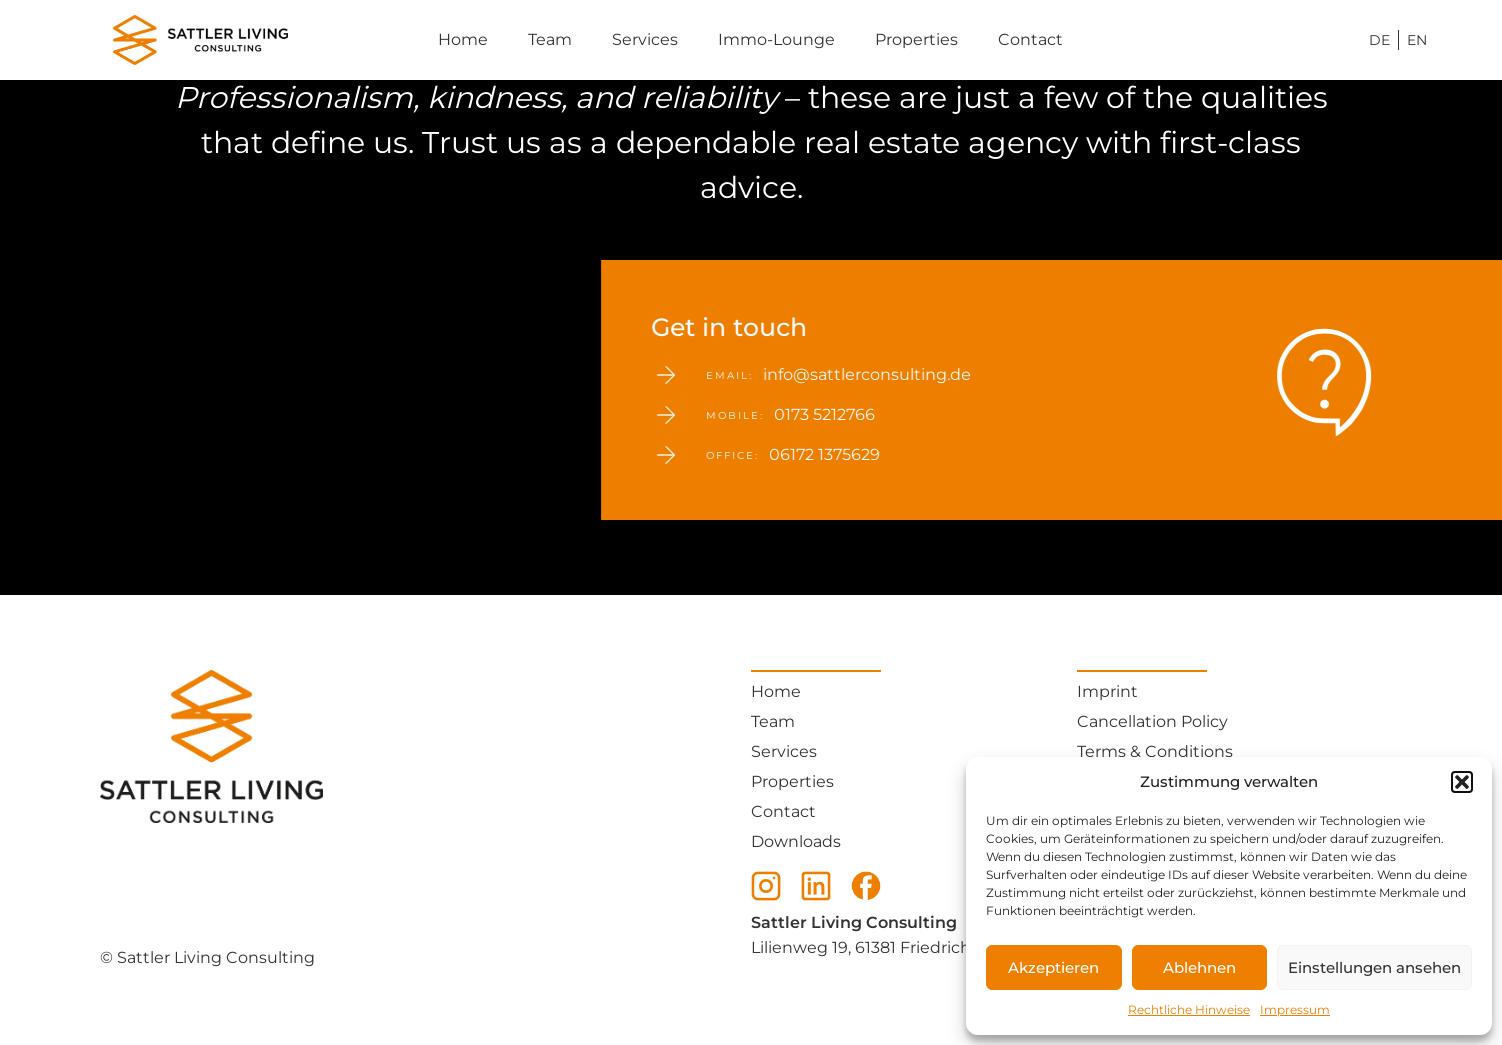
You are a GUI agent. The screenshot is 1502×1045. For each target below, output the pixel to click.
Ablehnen (1199, 967)
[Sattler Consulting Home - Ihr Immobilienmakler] (150, 40)
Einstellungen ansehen (1374, 967)
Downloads (796, 841)
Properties (916, 39)
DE (1379, 40)
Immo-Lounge (776, 39)
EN (1417, 40)
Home (463, 39)
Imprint (1107, 691)
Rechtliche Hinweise (1189, 1009)
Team (550, 39)
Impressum (1295, 1009)
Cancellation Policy (1152, 721)
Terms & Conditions (1155, 751)
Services (645, 39)
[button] (1462, 782)
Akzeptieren (1053, 967)
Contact (1030, 39)
